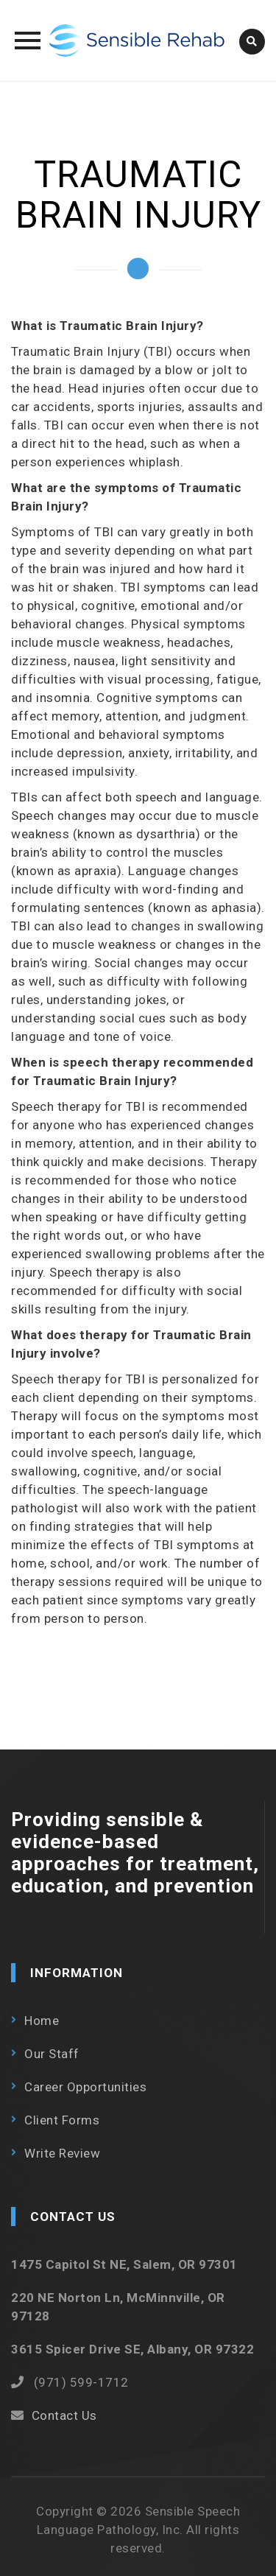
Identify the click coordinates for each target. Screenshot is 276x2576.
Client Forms (61, 2120)
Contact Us (64, 2415)
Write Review (62, 2153)
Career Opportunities (85, 2087)
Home (41, 2020)
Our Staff (51, 2053)
